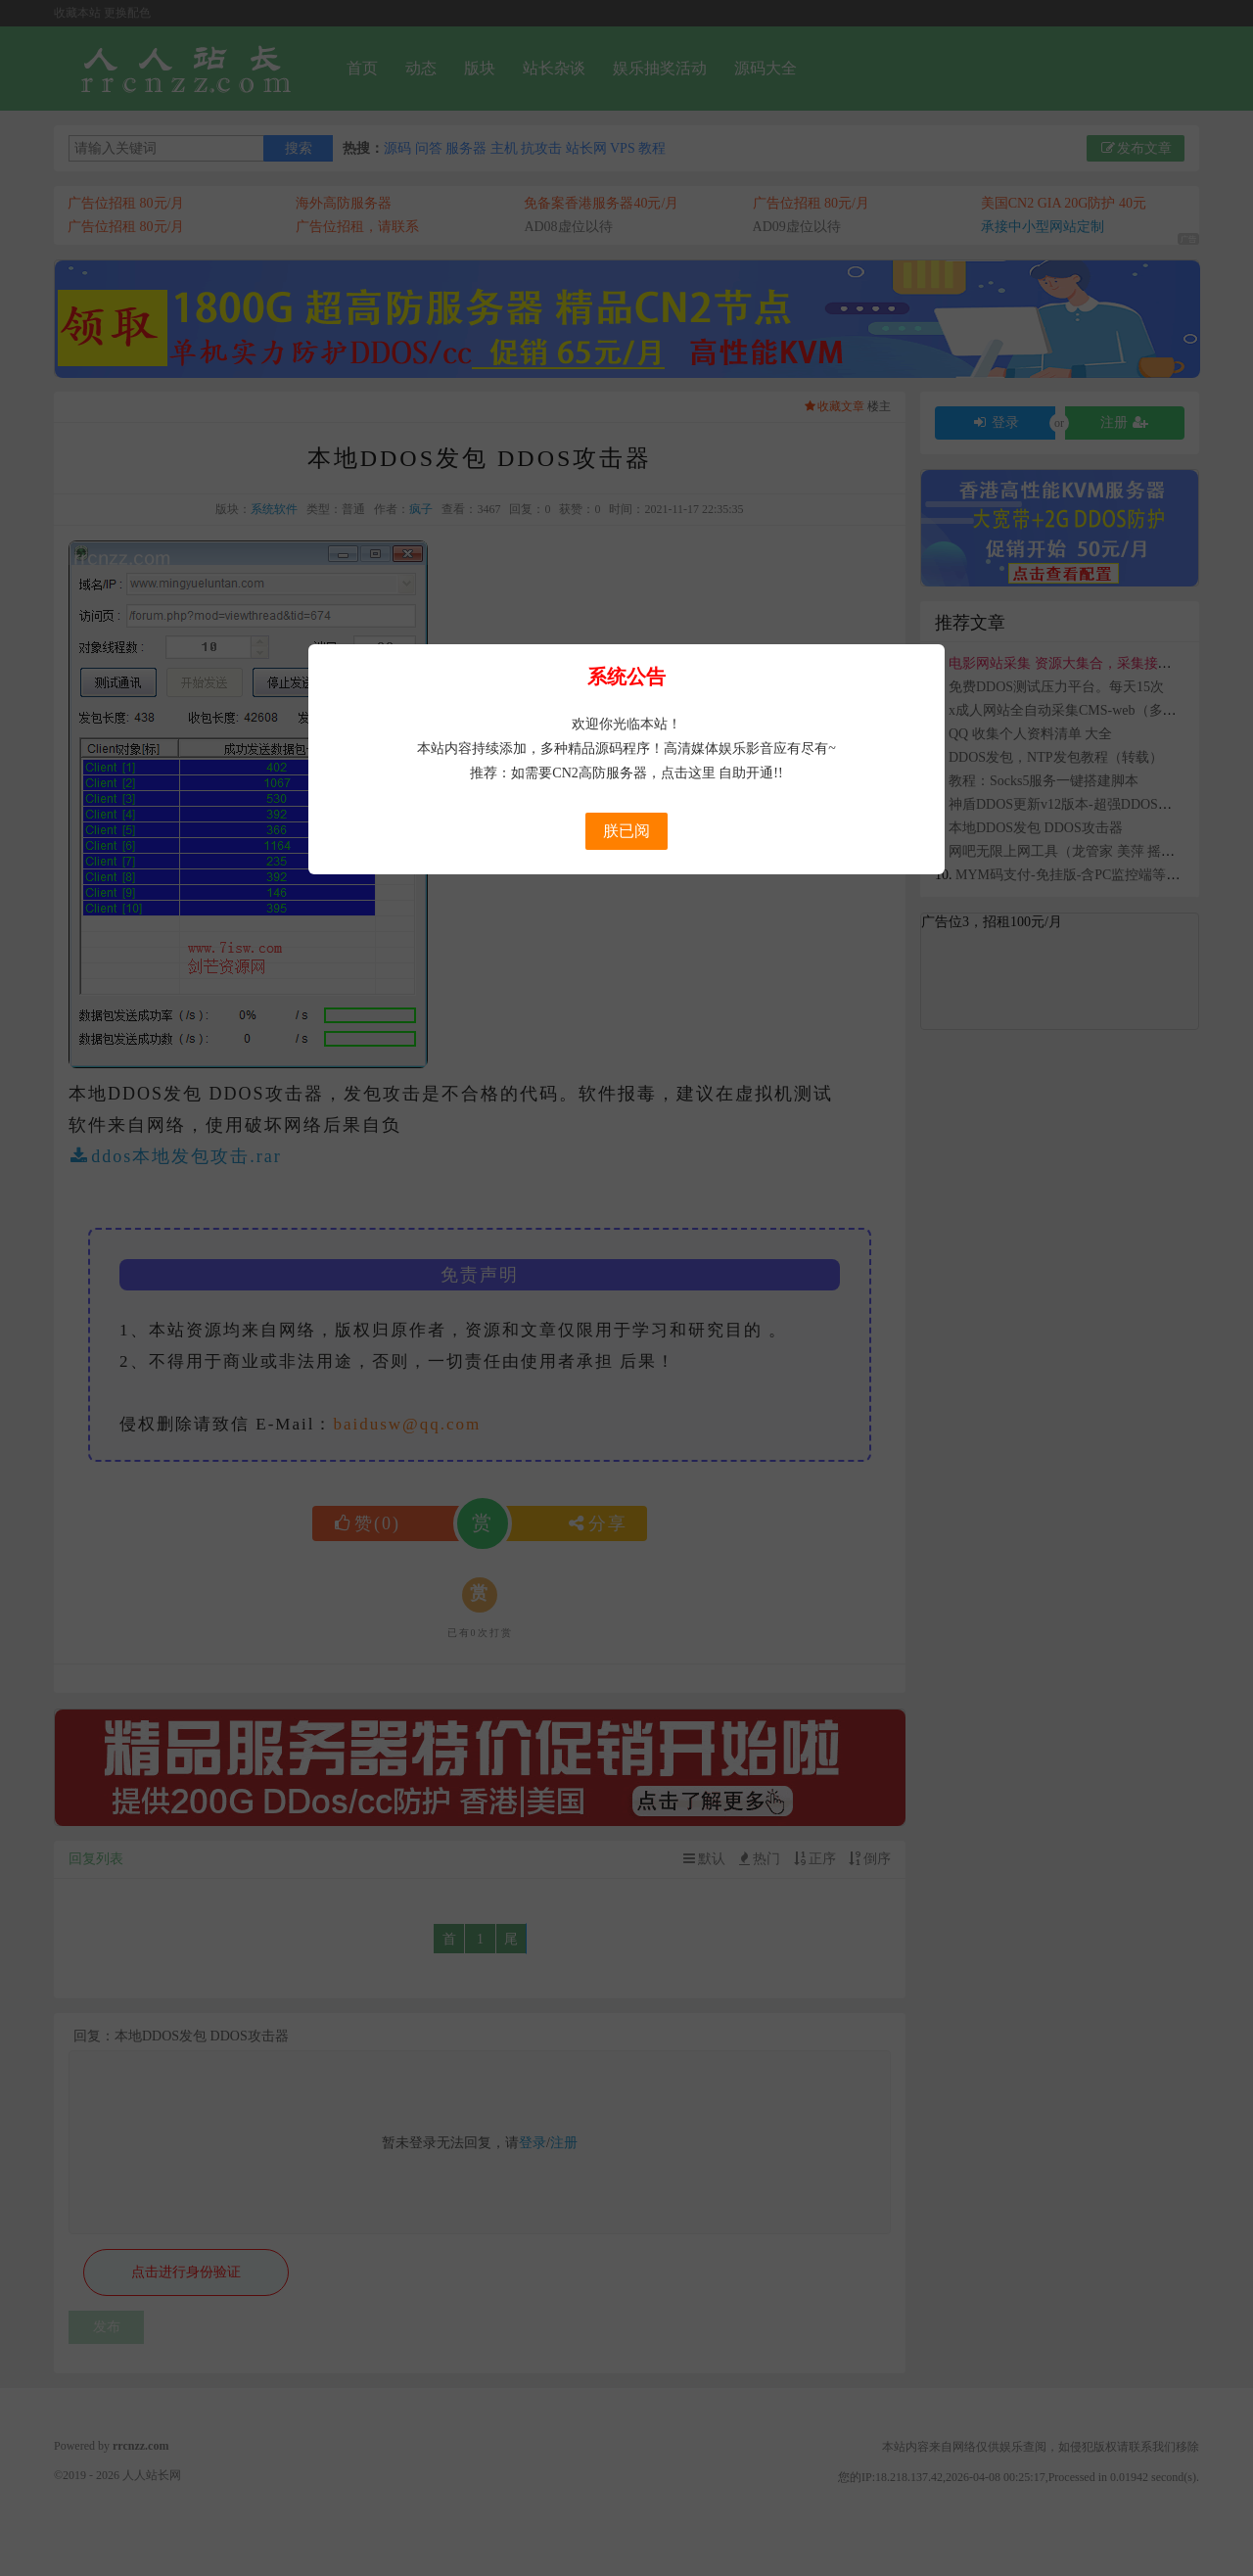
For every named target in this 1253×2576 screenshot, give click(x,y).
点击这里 (688, 773)
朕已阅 (626, 830)
